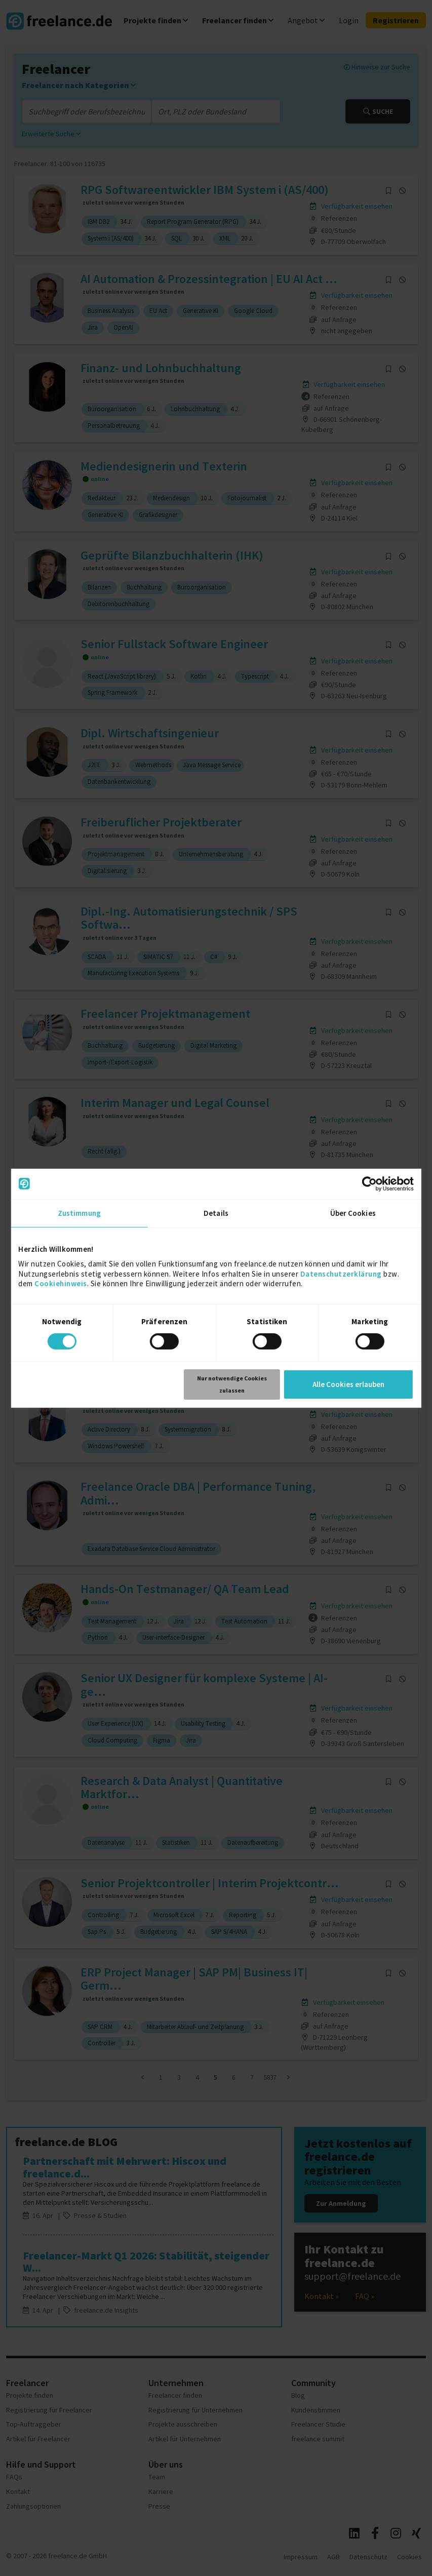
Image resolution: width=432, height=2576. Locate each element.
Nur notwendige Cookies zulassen (232, 1384)
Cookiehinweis (60, 1283)
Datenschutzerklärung (341, 1273)
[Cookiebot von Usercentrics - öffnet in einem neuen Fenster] (369, 1183)
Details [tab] (216, 1212)
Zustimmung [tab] (79, 1212)
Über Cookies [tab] (353, 1212)
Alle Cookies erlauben (348, 1384)
